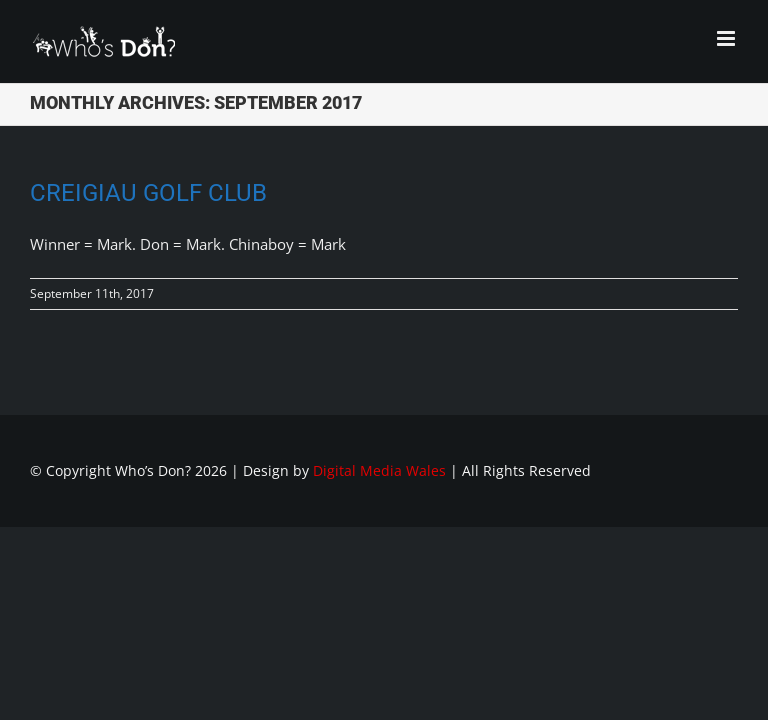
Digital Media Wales (379, 470)
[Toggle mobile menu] (727, 38)
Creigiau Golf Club (148, 193)
